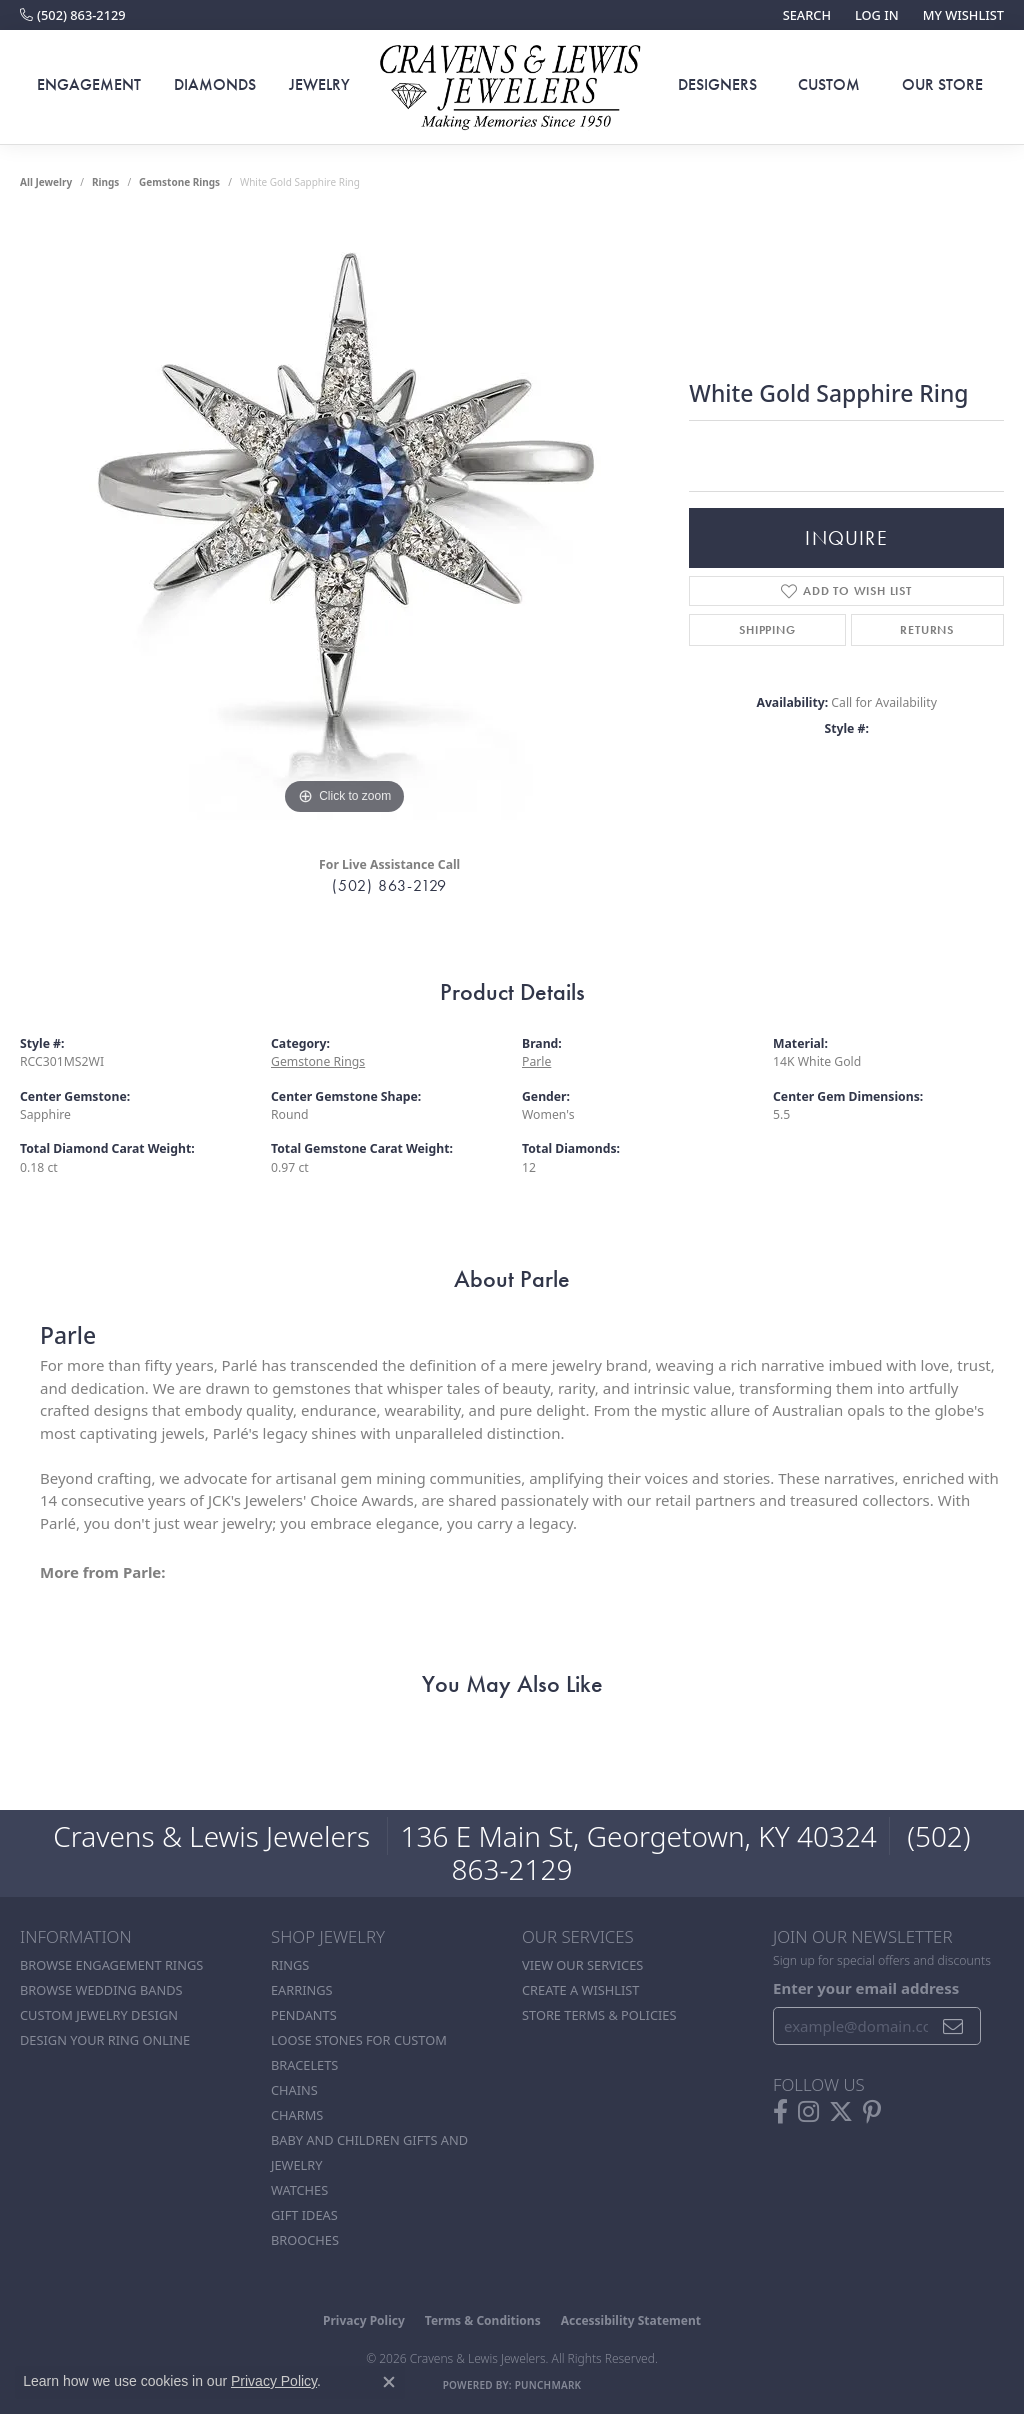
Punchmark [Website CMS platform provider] (548, 2385)
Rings (105, 182)
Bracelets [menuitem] (304, 2065)
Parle (536, 1061)
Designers (717, 84)
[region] (345, 520)
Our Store (942, 84)
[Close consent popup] (389, 2382)
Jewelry (319, 84)
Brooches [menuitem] (305, 2240)
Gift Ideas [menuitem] (304, 2215)
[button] (805, 15)
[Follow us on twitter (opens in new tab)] (841, 2112)
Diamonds (215, 84)
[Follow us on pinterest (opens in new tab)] (872, 2112)
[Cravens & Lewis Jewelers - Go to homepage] (512, 87)
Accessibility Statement (631, 2320)
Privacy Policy (364, 2320)
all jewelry (46, 182)
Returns (927, 630)
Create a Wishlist (580, 1990)
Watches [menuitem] (299, 2190)
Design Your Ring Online (105, 2040)
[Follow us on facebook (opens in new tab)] (780, 2112)
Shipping (767, 630)
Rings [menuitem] (290, 1965)
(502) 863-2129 (389, 885)
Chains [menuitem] (294, 2090)
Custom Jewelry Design (99, 2015)
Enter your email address (866, 1988)
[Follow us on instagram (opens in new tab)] (808, 2112)
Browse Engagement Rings (111, 1965)
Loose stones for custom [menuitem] (359, 2040)
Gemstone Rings (179, 182)
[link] (73, 15)
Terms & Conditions (483, 2320)
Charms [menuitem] (297, 2115)
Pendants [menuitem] (304, 2015)
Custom (829, 84)
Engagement (89, 84)
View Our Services (582, 1965)
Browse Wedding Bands (101, 1990)
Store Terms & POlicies (599, 2015)
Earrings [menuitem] (302, 1990)
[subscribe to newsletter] (953, 2026)
